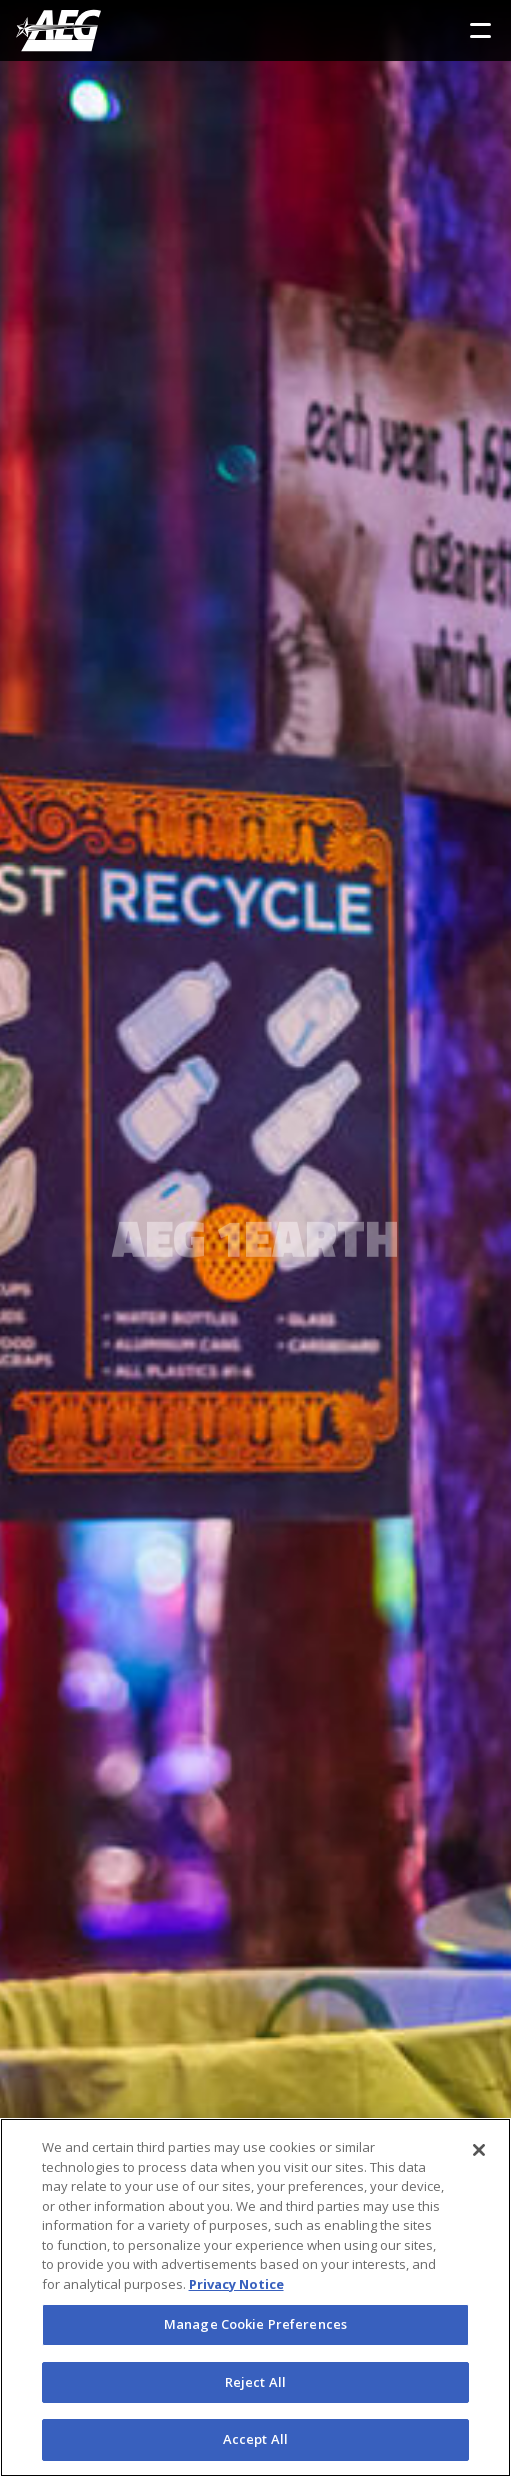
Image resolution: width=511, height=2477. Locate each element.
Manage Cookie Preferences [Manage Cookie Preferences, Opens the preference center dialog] (255, 2324)
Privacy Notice (236, 2284)
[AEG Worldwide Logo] (58, 30)
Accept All (255, 2439)
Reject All (255, 2382)
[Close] (479, 2150)
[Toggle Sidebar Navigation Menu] (480, 30)
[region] (255, 2297)
